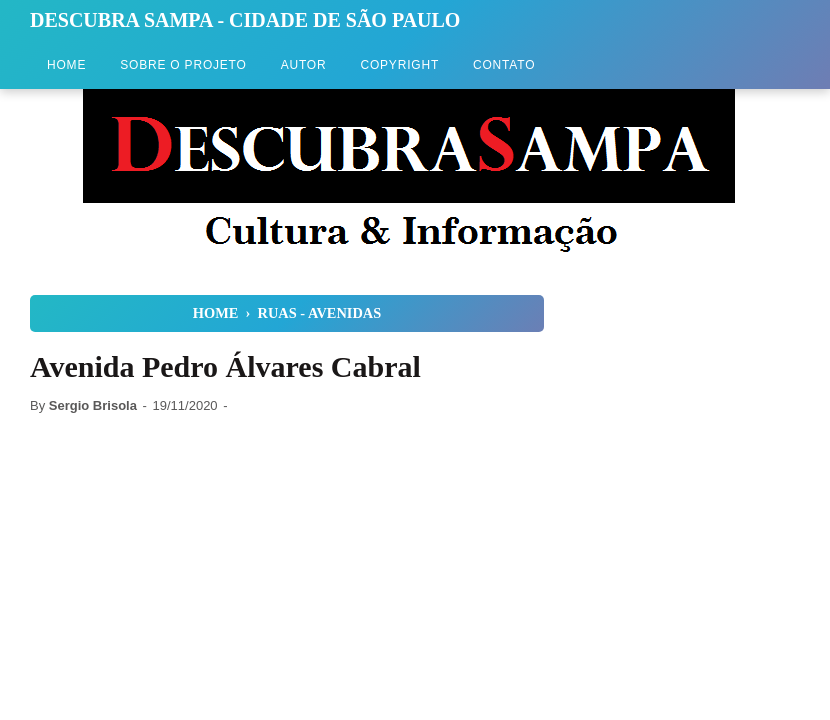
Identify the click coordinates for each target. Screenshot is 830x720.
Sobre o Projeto (183, 65)
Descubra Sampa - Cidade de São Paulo (245, 20)
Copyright (399, 65)
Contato (504, 65)
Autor (304, 65)
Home (66, 65)
